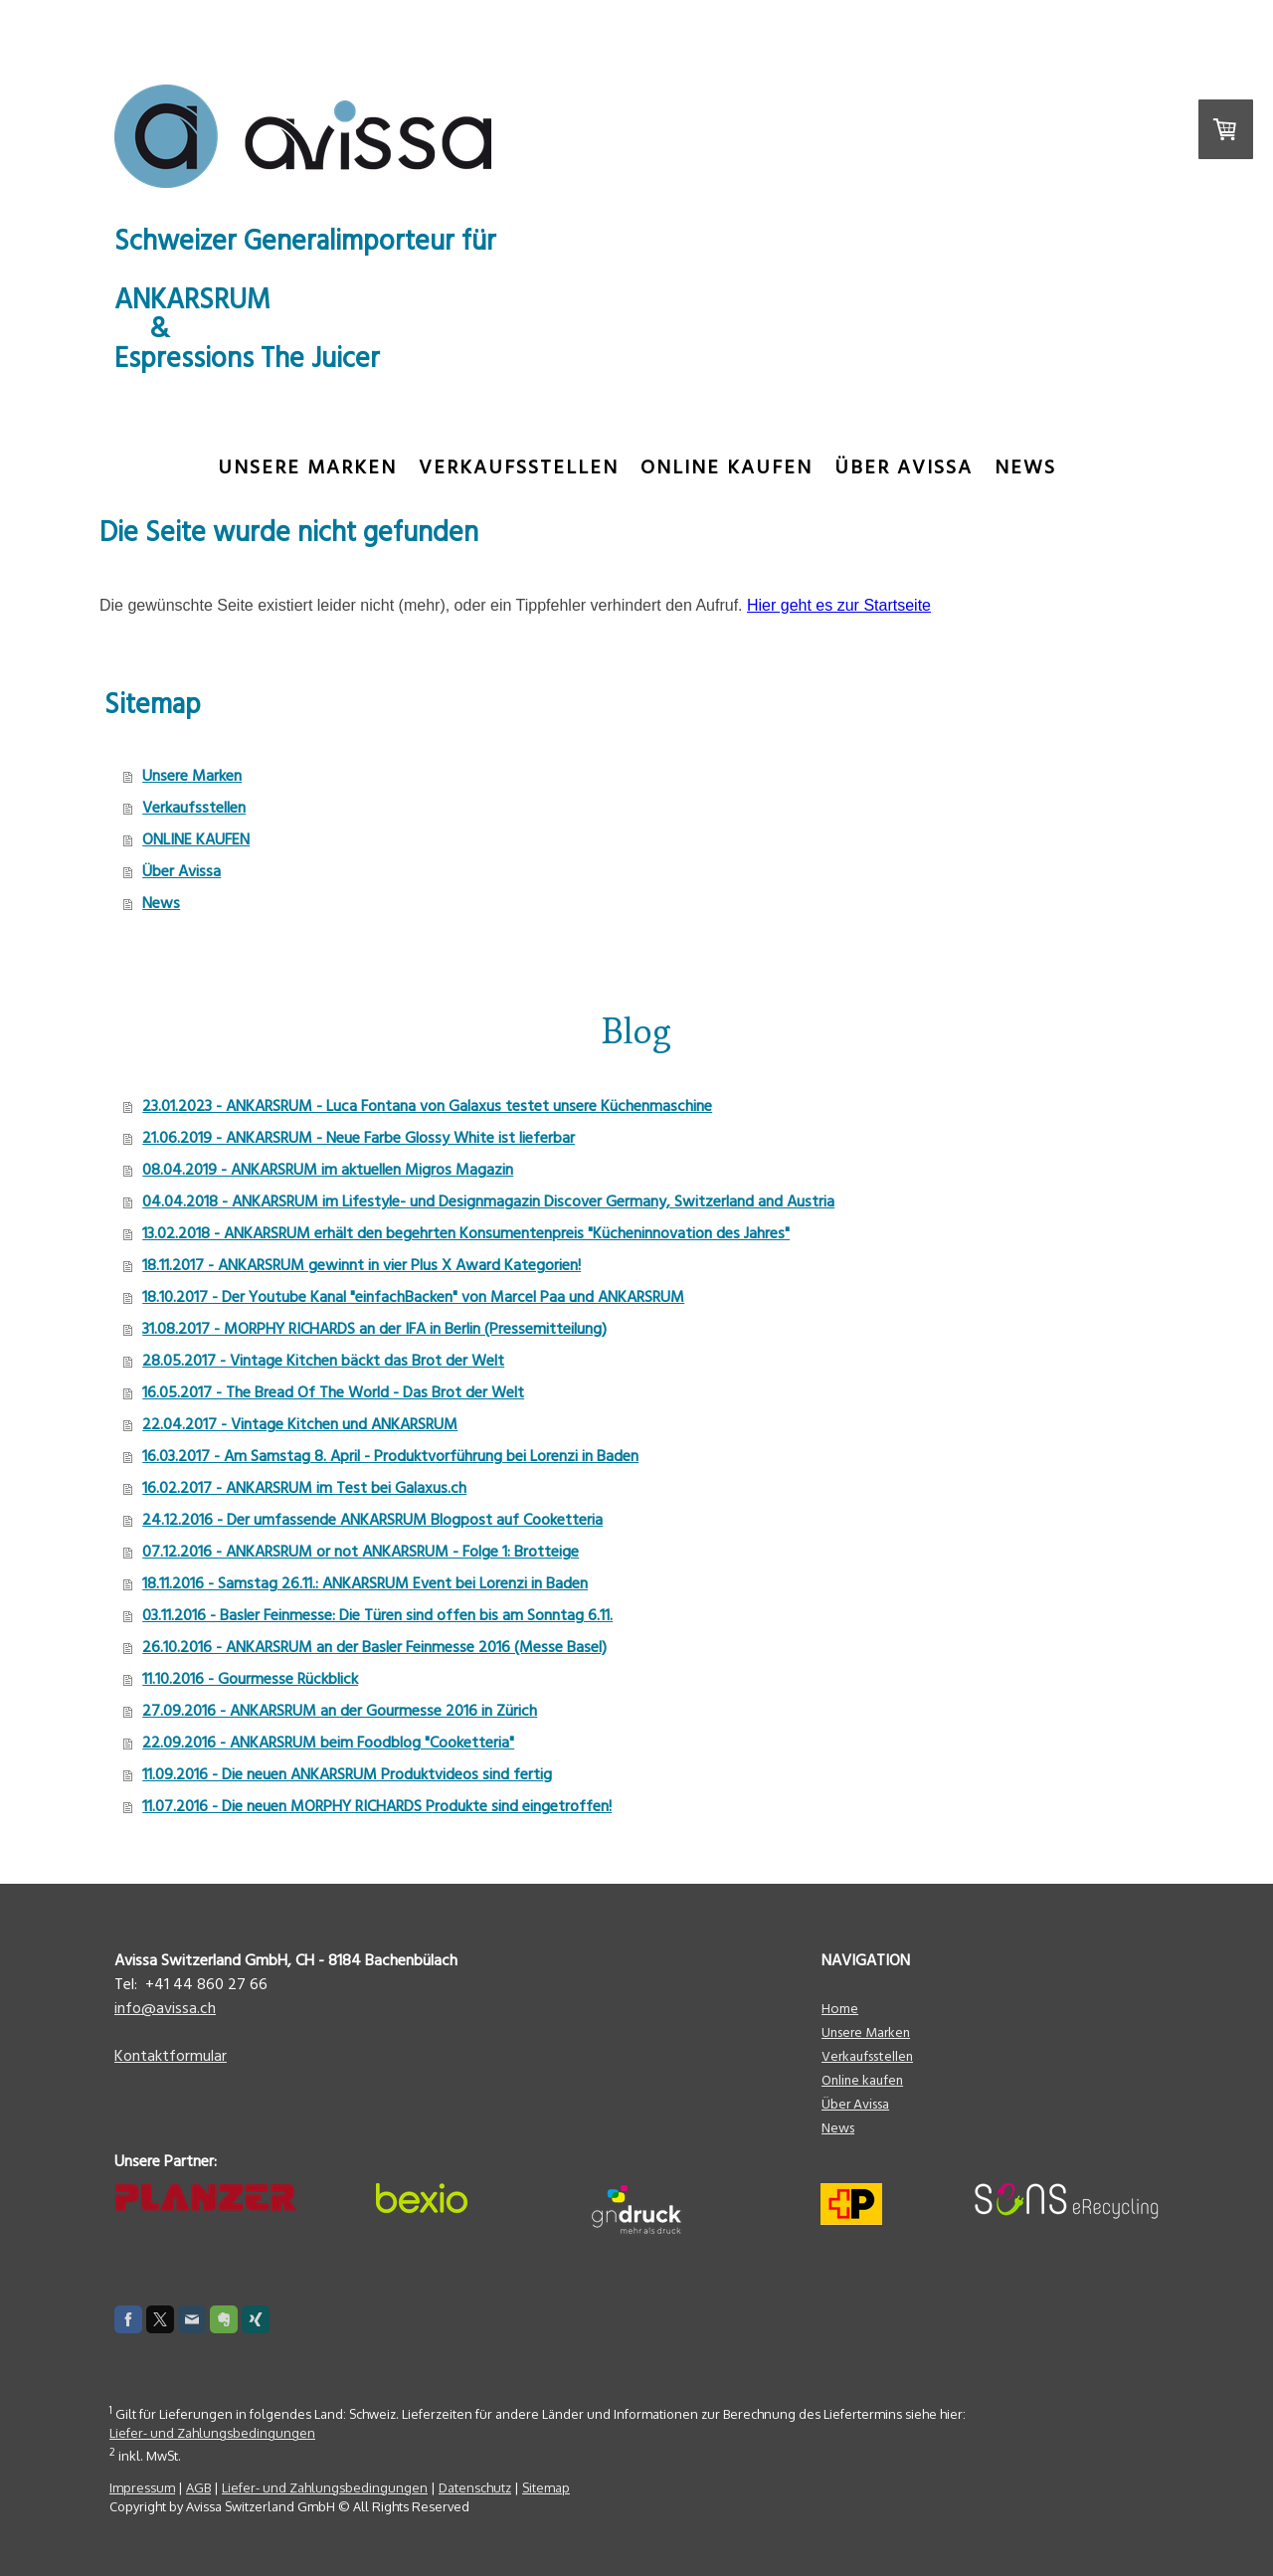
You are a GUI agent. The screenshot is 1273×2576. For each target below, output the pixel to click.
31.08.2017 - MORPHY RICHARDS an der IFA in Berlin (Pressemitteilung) (374, 1329)
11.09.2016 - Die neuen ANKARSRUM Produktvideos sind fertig (347, 1774)
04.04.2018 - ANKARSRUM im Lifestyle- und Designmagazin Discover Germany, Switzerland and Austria (488, 1201)
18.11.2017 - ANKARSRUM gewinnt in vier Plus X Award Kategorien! (361, 1265)
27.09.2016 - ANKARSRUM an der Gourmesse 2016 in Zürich (339, 1711)
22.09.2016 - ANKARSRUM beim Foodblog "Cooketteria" (328, 1742)
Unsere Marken (307, 467)
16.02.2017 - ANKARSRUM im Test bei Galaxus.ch (304, 1488)
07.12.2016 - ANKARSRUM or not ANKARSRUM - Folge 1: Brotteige (360, 1552)
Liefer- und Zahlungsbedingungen (212, 2433)
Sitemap (546, 2487)
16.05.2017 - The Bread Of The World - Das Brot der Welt (333, 1392)
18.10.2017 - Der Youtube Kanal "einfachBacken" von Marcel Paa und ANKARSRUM (413, 1297)
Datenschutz (475, 2487)
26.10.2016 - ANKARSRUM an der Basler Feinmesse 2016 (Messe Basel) (374, 1647)
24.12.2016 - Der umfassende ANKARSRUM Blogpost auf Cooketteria (372, 1520)
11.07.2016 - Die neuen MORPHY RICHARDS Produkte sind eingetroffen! (377, 1806)
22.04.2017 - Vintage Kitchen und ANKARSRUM (299, 1424)
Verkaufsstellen (519, 467)
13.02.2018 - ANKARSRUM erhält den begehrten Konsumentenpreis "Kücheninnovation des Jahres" (466, 1233)
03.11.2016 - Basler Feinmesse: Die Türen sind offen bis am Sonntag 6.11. (377, 1615)
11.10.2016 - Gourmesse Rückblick (250, 1679)
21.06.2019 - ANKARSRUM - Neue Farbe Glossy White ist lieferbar (358, 1138)
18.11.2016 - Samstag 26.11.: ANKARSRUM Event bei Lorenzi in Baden (365, 1583)
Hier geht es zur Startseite (839, 605)
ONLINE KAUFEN (726, 467)
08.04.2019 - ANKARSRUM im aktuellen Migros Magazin (327, 1170)
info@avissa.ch (165, 2008)
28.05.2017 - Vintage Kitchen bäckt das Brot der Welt (323, 1361)
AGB (198, 2487)
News (1025, 467)
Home (839, 2009)
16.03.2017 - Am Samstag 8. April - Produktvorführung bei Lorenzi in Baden (390, 1456)
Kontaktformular (170, 2056)
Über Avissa (903, 467)
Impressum (142, 2487)
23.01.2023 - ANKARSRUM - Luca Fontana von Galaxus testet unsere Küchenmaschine (427, 1106)
